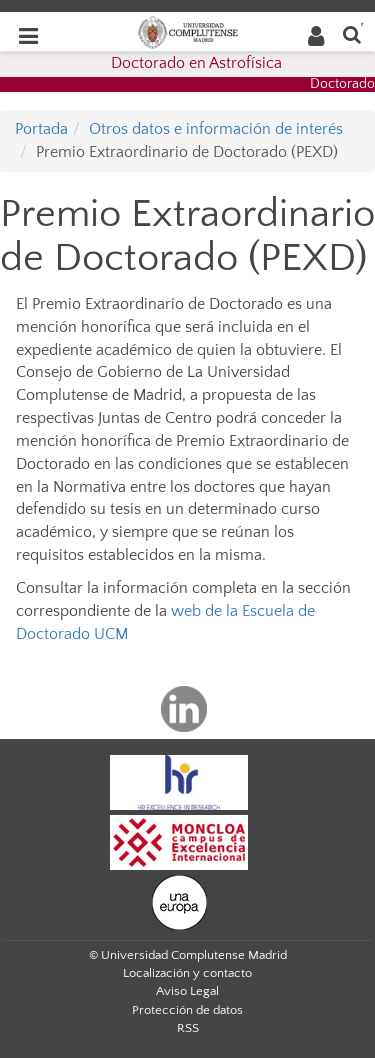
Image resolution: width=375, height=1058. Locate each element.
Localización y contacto (187, 973)
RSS (188, 1028)
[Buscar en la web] (352, 33)
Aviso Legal (187, 991)
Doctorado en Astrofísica (196, 63)
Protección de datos (187, 1010)
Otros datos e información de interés (216, 129)
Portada (41, 129)
